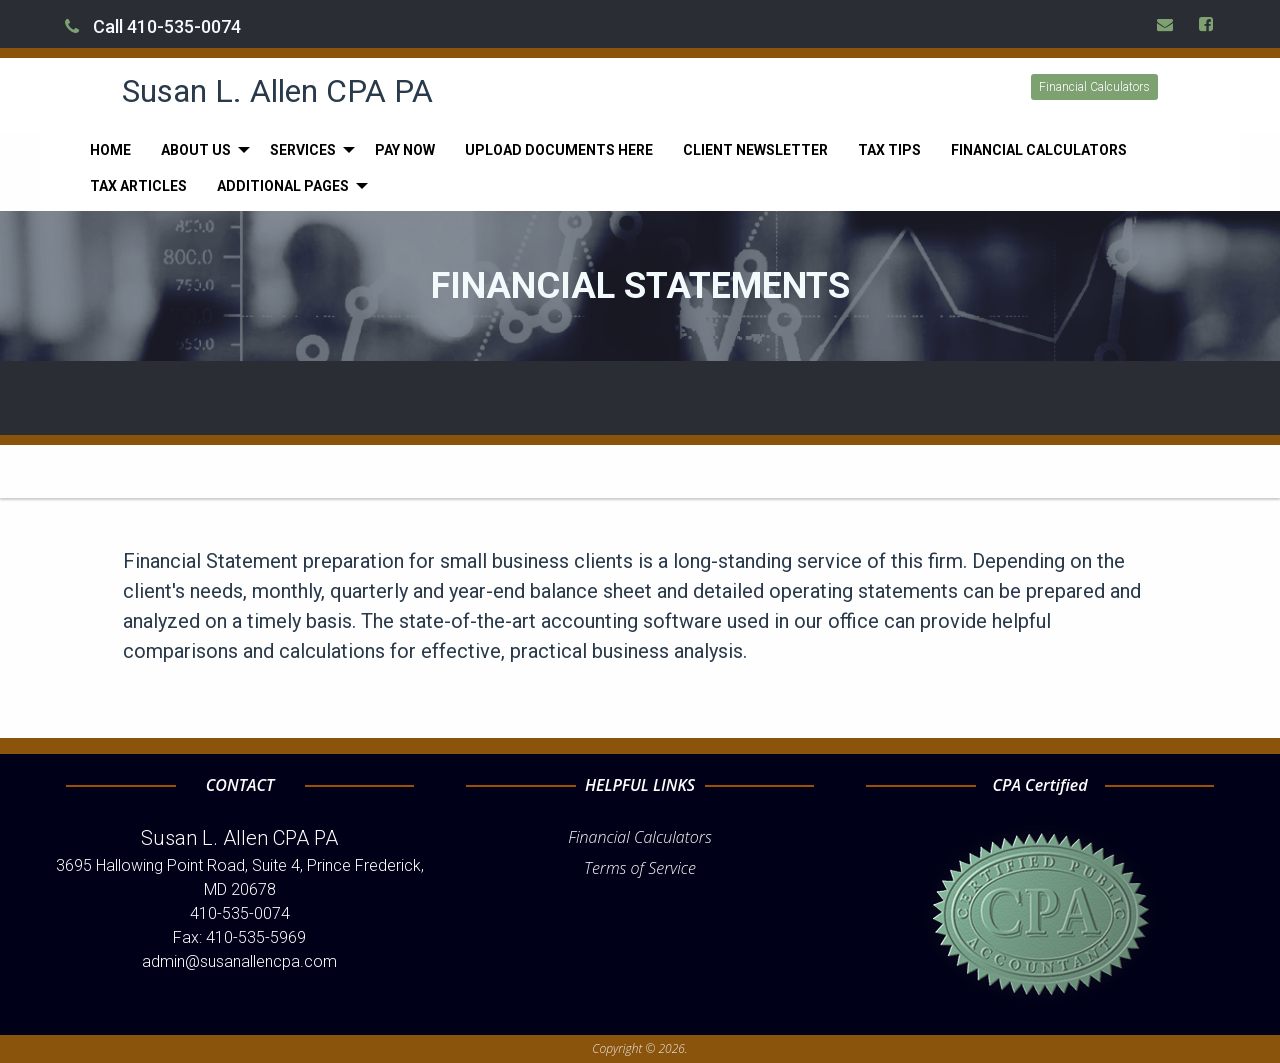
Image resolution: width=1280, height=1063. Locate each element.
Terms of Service (640, 868)
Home (110, 150)
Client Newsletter (755, 150)
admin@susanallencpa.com (239, 961)
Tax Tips (889, 150)
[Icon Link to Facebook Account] (1207, 24)
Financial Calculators (1094, 87)
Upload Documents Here (559, 150)
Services (303, 150)
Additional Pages (283, 186)
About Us (196, 150)
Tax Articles (138, 186)
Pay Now (405, 150)
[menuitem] (110, 150)
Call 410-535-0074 (153, 26)
